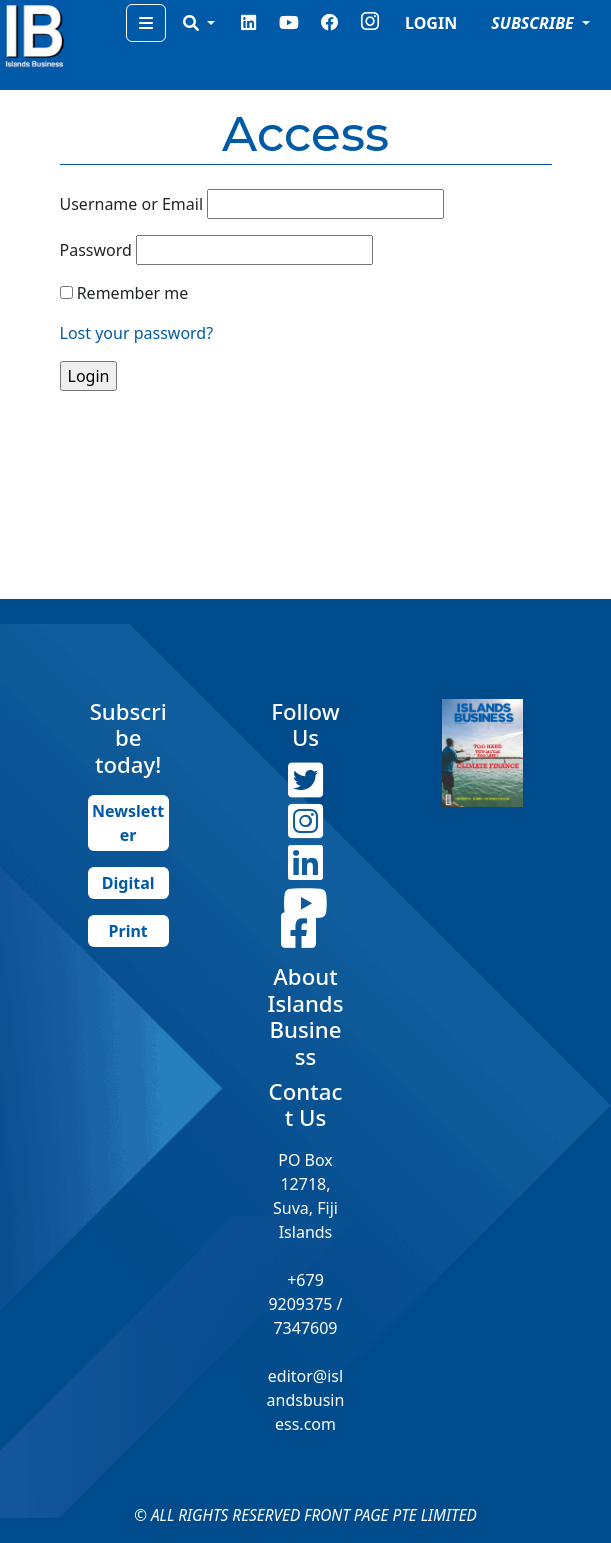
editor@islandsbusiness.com (306, 1400)
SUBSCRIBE (534, 23)
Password (96, 250)
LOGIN (431, 23)
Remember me (133, 293)
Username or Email (132, 204)
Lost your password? (137, 333)
